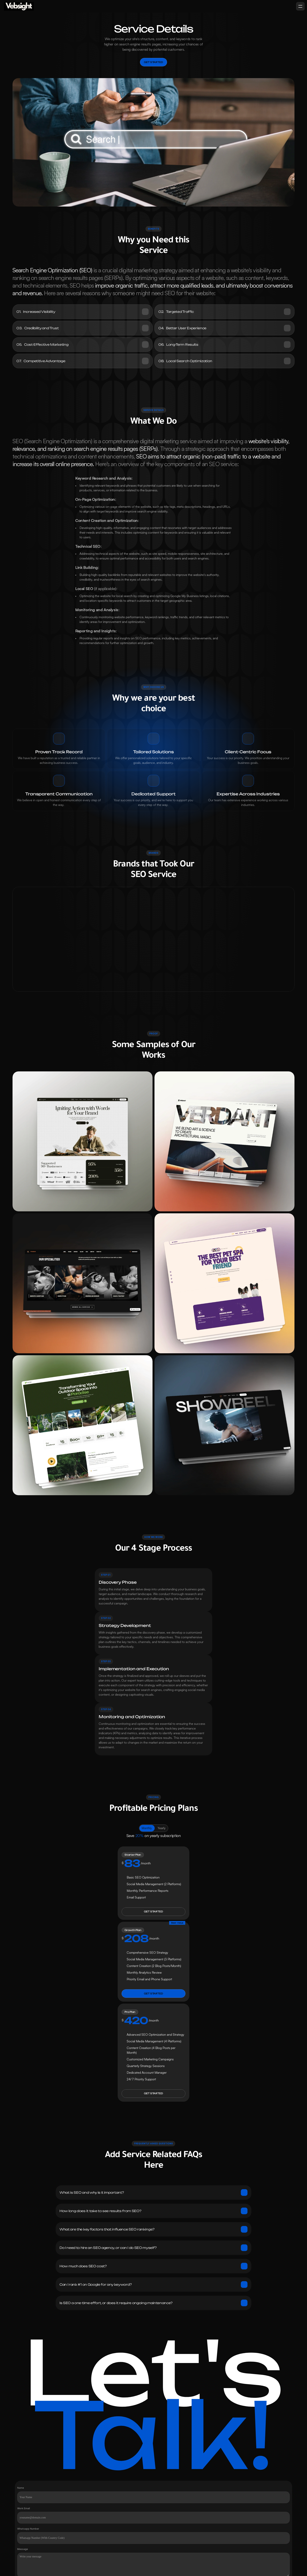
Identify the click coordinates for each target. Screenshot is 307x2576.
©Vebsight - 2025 (153, 2559)
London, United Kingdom (39, 2491)
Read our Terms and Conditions (153, 2554)
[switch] (153, 1947)
